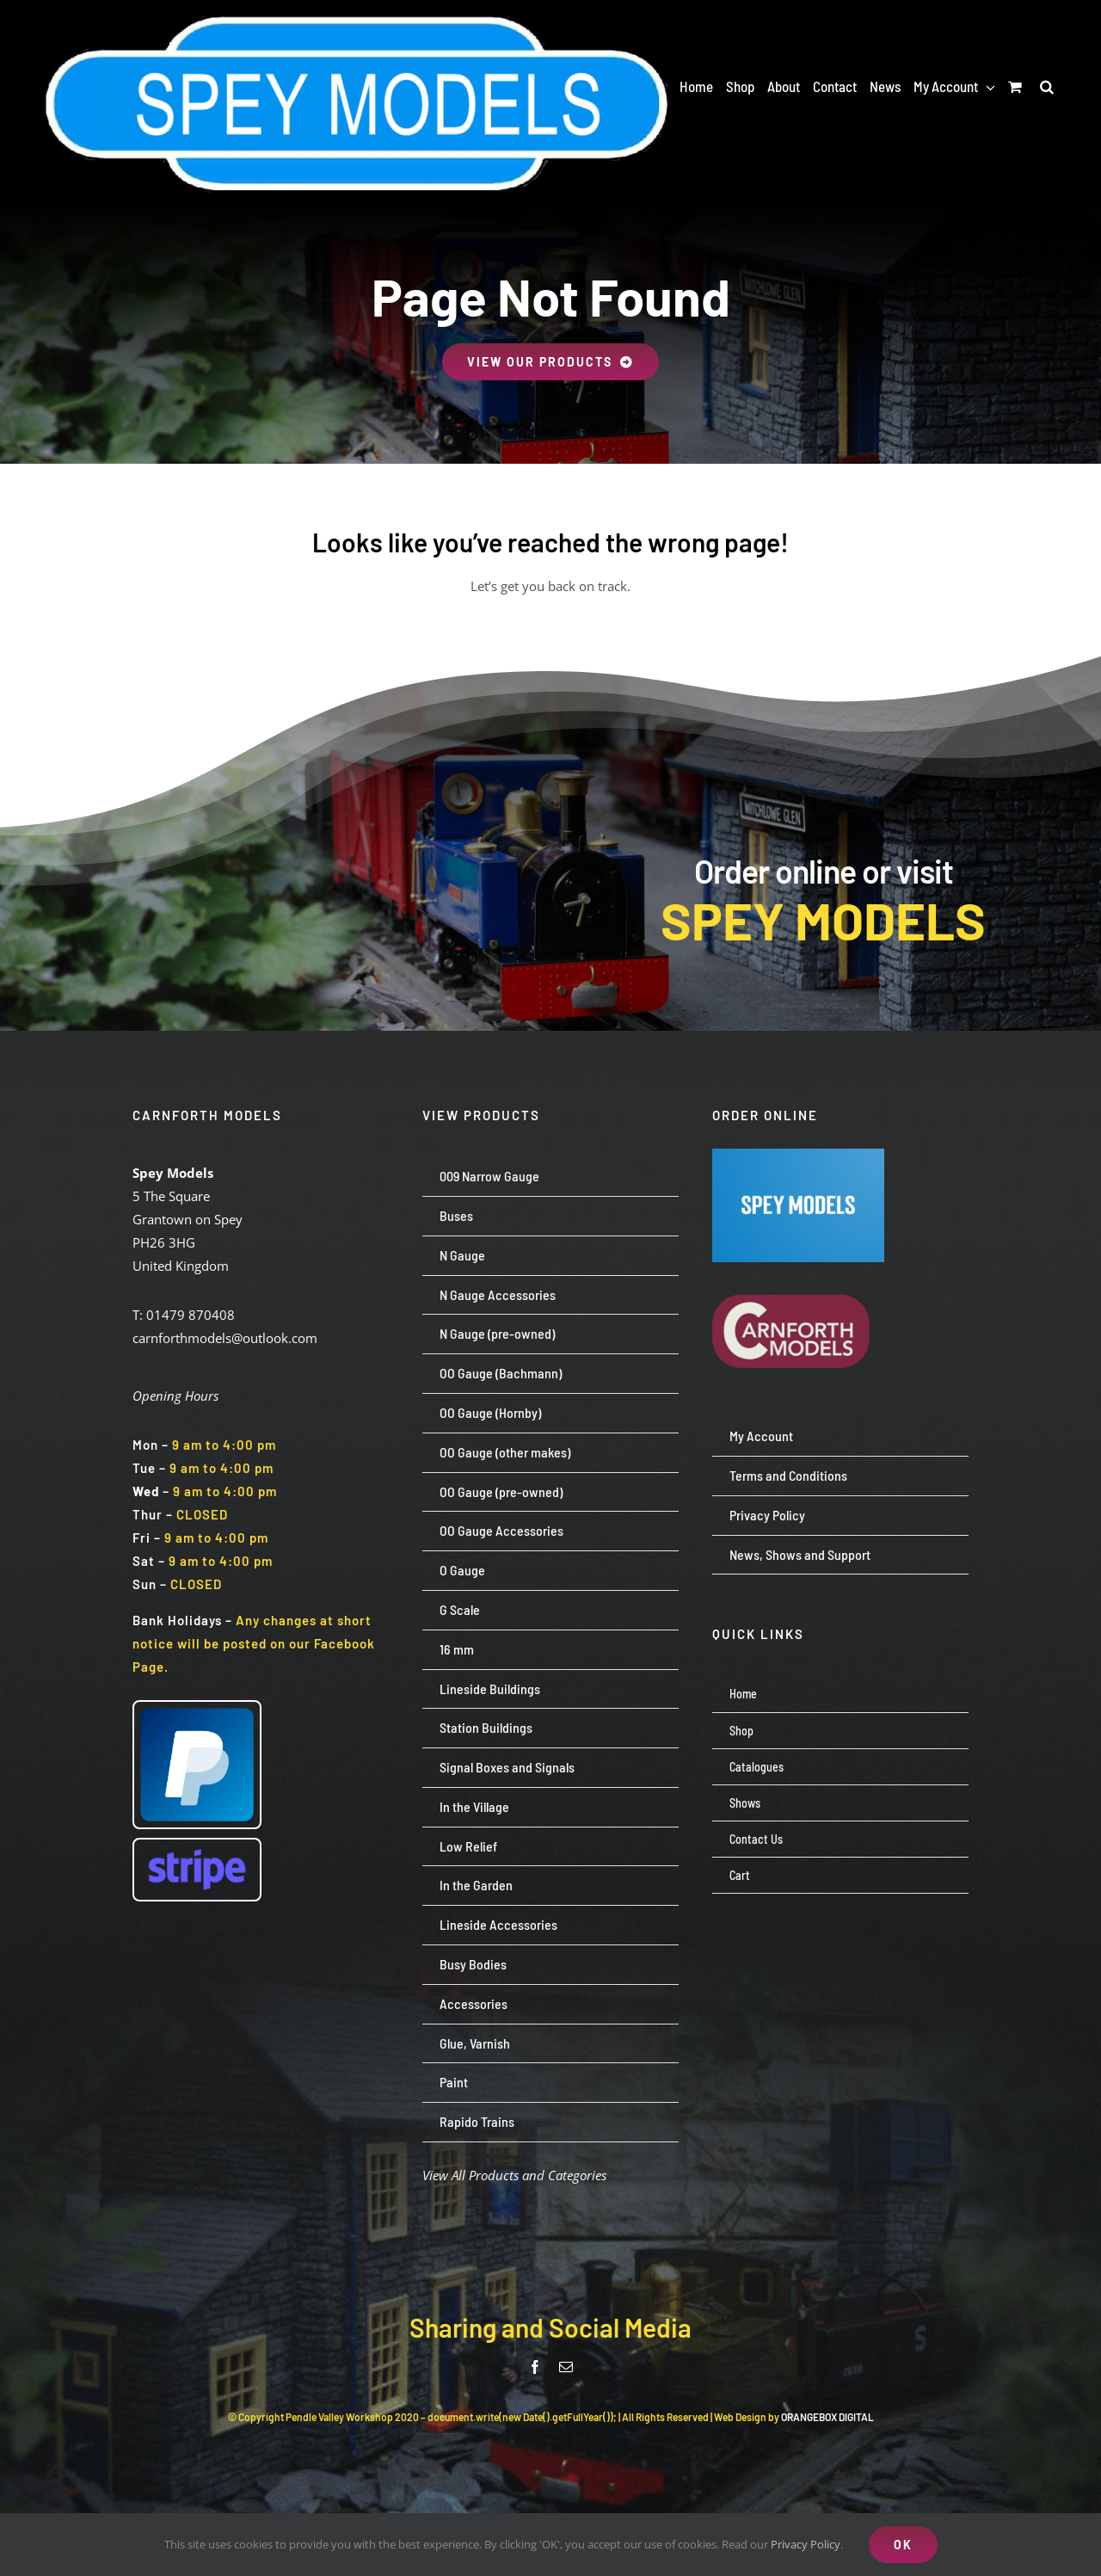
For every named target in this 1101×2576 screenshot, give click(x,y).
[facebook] (535, 2367)
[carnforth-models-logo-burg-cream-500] (798, 1268)
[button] (1047, 86)
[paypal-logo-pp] (197, 1707)
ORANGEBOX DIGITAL (827, 2417)
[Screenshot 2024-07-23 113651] (798, 1154)
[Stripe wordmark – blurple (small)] (197, 1845)
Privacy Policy (805, 2544)
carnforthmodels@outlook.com (224, 1338)
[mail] (566, 2367)
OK (903, 2544)
